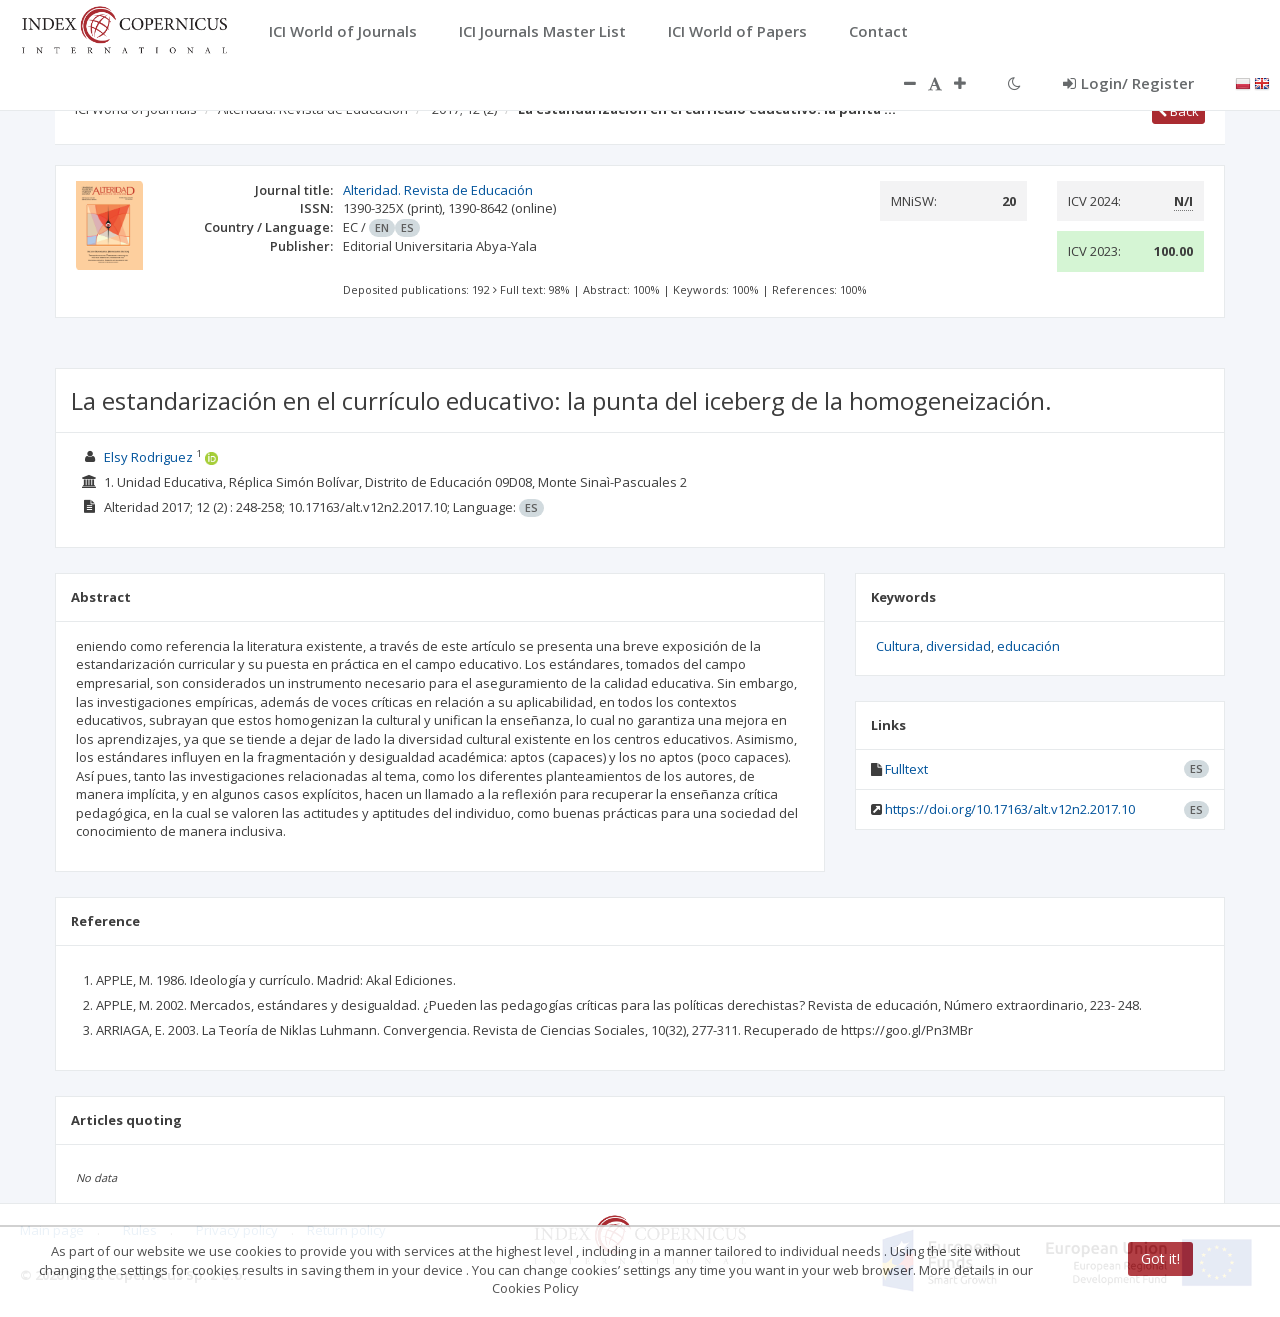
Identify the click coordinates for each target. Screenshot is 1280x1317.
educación (1028, 646)
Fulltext (906, 769)
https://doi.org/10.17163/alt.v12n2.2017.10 (1010, 809)
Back (1178, 111)
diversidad (958, 646)
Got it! (1160, 1258)
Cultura (898, 646)
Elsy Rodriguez (148, 457)
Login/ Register (1128, 83)
